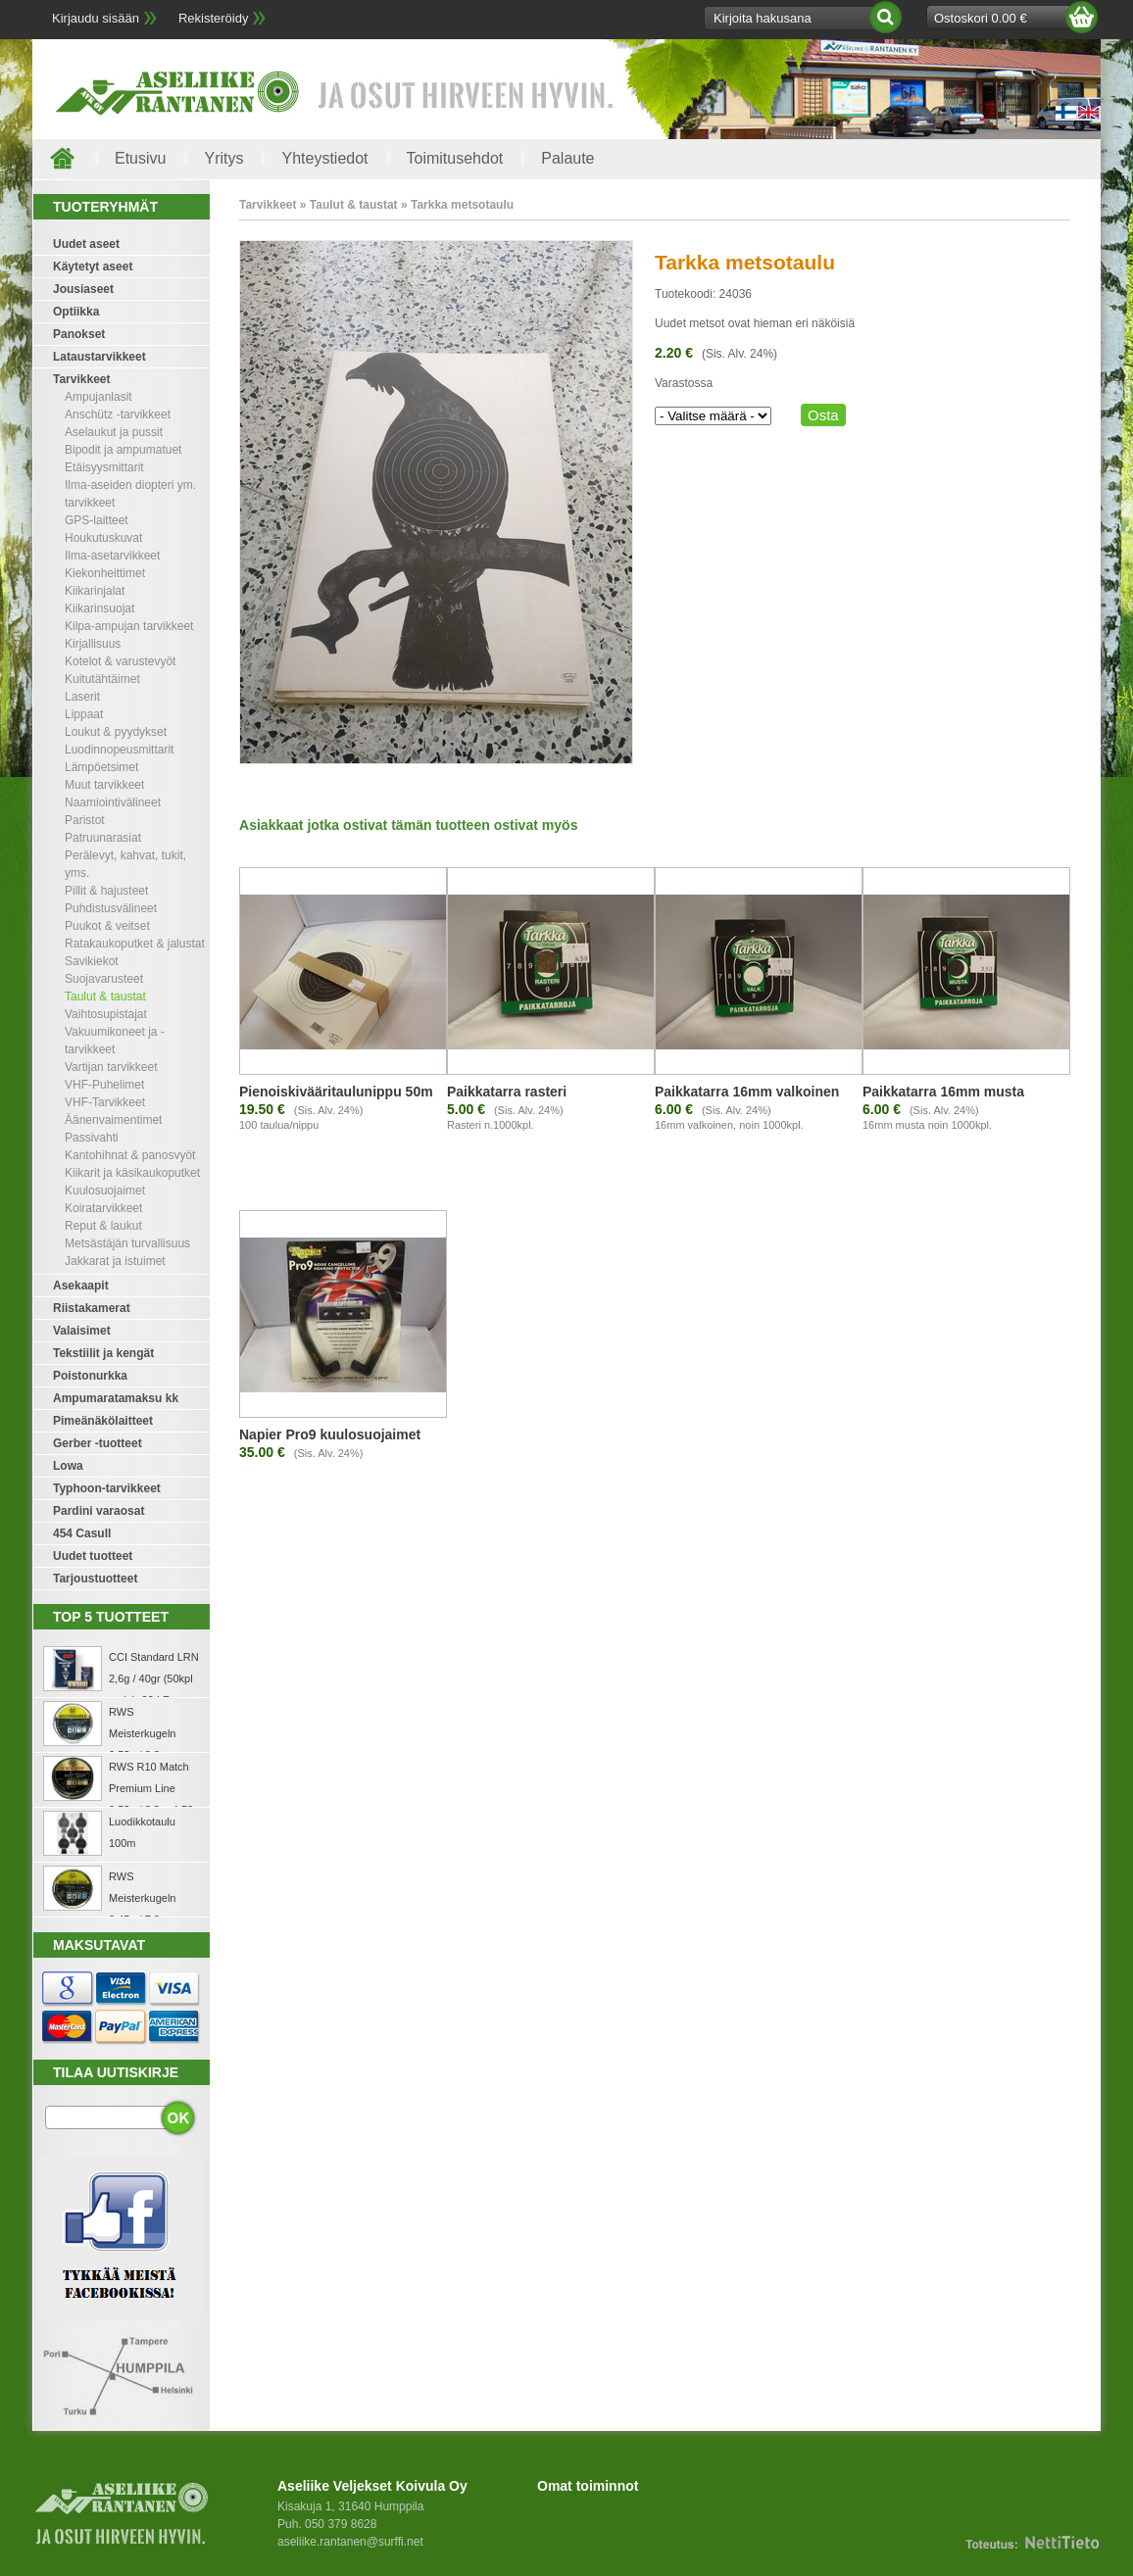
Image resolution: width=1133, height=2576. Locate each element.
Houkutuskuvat (103, 538)
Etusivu (140, 158)
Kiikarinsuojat (99, 608)
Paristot (85, 820)
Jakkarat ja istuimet (115, 1261)
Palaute (567, 158)
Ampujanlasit (98, 397)
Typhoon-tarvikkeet (107, 1488)
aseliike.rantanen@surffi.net (350, 2542)
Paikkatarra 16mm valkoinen (747, 1091)
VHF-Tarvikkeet (105, 1102)
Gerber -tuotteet (97, 1443)
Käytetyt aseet (92, 266)
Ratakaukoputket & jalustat (135, 943)
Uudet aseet (86, 244)
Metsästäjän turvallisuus (127, 1243)
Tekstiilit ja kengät (103, 1353)
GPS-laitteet (96, 520)
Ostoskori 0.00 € (980, 18)
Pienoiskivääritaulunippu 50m (336, 1091)
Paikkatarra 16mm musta (943, 1091)
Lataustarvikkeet (99, 357)
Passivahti (92, 1137)
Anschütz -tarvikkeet (118, 414)
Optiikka (76, 311)
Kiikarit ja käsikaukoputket (132, 1173)
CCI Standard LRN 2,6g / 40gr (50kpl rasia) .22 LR (154, 1678)
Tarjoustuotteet (95, 1578)
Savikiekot (92, 961)
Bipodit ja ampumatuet (123, 450)
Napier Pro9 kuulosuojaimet (329, 1434)
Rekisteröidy (213, 18)
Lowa (68, 1466)
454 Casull (82, 1533)
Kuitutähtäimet (102, 679)
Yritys (223, 158)
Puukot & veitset (107, 926)
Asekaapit (81, 1285)
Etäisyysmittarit (104, 467)
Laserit (82, 697)
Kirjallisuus (93, 644)
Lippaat (84, 714)
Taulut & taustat (105, 996)
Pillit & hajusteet (106, 891)
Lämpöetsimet (101, 767)
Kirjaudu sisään (95, 18)
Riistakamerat (91, 1308)
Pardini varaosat (98, 1511)
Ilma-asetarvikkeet (112, 555)
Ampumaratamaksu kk (115, 1398)
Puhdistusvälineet (111, 908)
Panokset (79, 334)
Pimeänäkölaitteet (103, 1421)
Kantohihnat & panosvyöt (130, 1155)
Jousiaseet (83, 289)
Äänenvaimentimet (113, 1120)
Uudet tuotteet (92, 1556)
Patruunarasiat (103, 838)
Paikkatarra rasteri (506, 1091)
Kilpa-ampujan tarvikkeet (129, 626)
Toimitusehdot (455, 158)
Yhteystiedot (324, 158)
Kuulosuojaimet (105, 1190)
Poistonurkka (90, 1376)
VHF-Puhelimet (104, 1085)
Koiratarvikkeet (103, 1208)
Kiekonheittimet (105, 573)
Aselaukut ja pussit (114, 432)
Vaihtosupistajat (106, 1014)
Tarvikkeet (81, 379)
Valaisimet (82, 1330)
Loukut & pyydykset (116, 732)
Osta (823, 415)
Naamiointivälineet (113, 802)
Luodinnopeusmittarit (119, 749)
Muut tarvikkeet (104, 785)
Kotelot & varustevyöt (120, 661)
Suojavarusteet (104, 979)
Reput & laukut (103, 1226)
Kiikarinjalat (94, 591)
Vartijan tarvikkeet (111, 1067)
